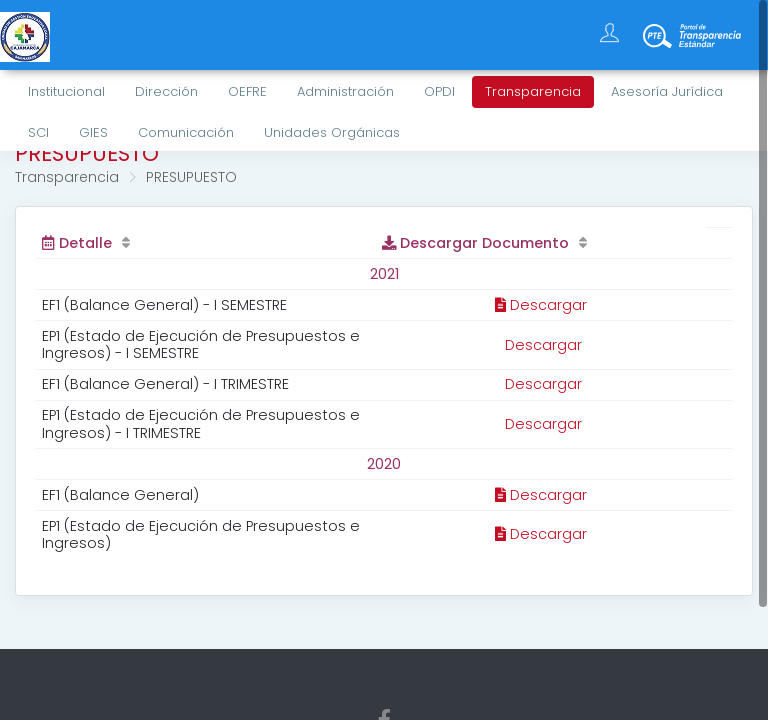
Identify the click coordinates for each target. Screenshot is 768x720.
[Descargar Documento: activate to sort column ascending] (541, 243)
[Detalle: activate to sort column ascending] (206, 243)
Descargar (541, 305)
